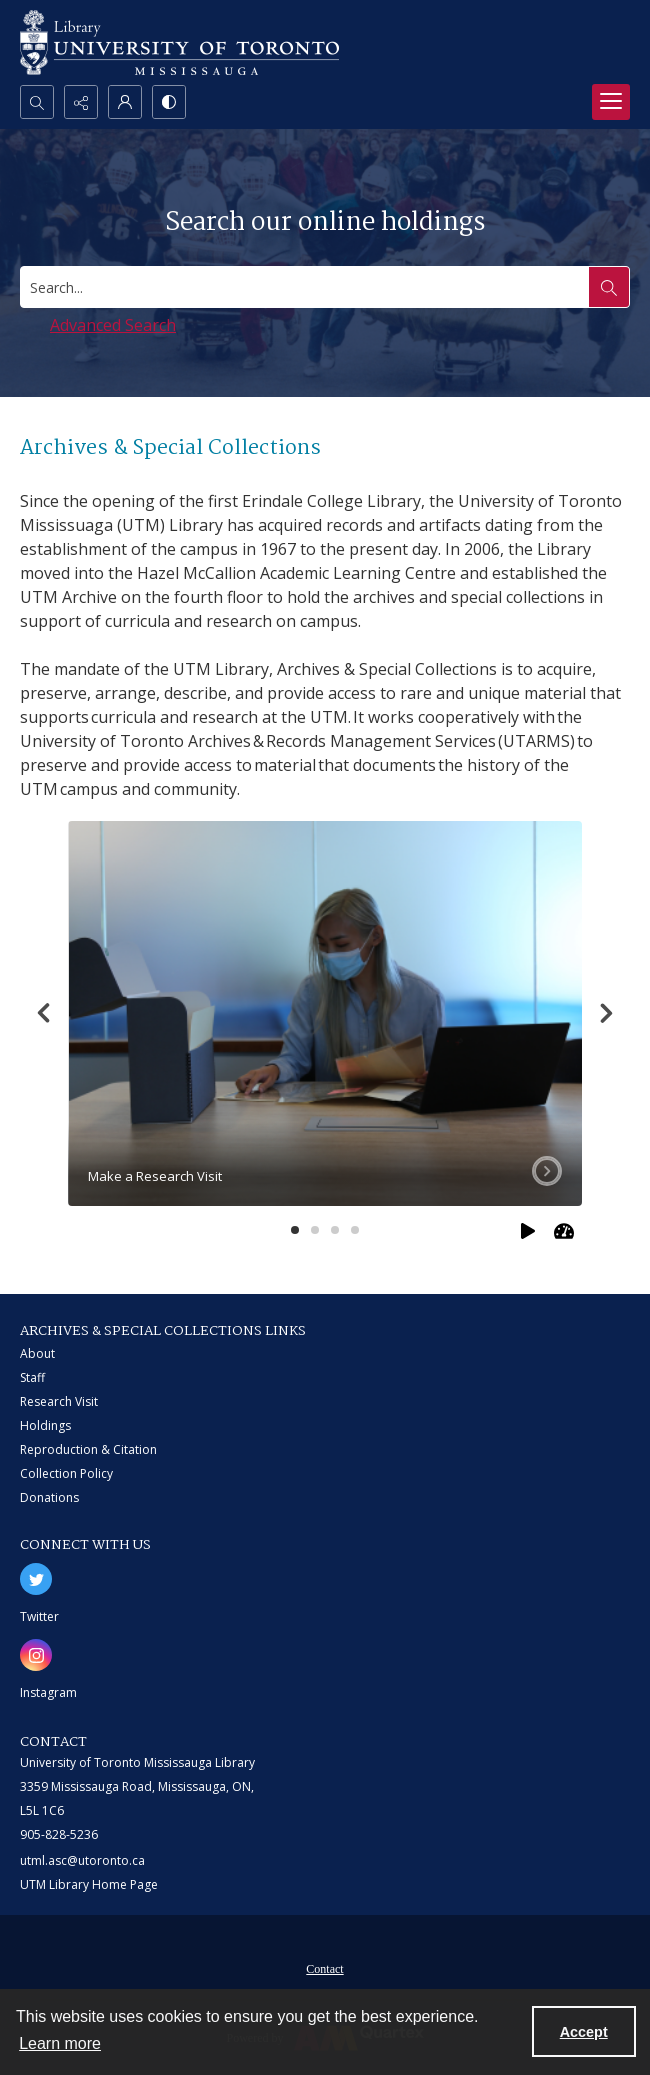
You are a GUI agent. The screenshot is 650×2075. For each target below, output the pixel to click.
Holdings (45, 1425)
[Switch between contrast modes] (169, 102)
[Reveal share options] (81, 102)
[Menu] (611, 102)
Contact (324, 1969)
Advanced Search (113, 325)
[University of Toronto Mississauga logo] (179, 42)
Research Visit (59, 1401)
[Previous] (44, 1013)
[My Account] (125, 102)
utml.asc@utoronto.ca (82, 1860)
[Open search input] (37, 102)
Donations (49, 1497)
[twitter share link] (36, 1579)
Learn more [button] (60, 2043)
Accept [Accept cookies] (584, 2032)
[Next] (606, 1013)
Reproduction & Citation (88, 1449)
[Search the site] (609, 287)
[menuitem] (325, 1967)
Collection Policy (66, 1473)
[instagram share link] (36, 1655)
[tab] (325, 1014)
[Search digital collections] (305, 287)
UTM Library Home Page (89, 1884)
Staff (32, 1377)
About (37, 1353)
